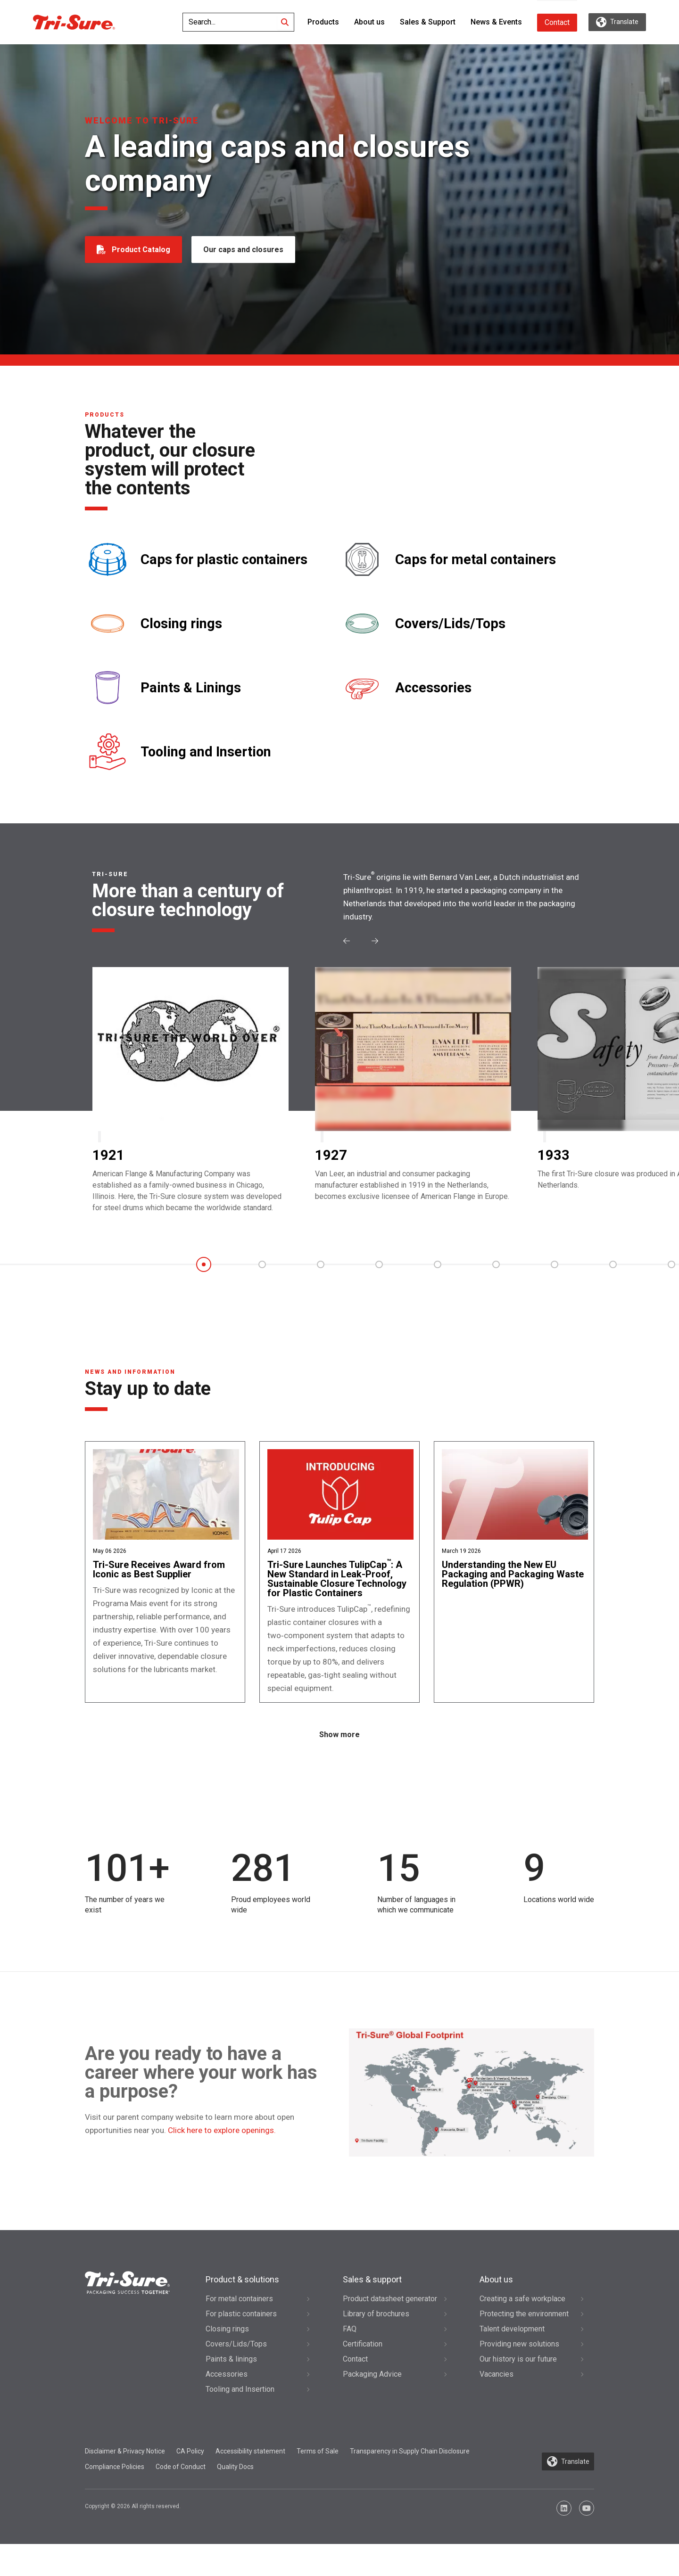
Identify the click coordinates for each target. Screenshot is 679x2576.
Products (323, 21)
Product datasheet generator (390, 2330)
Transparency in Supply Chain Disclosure (410, 2482)
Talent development (512, 2360)
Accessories (433, 688)
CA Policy (190, 2482)
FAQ (349, 2360)
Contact (557, 22)
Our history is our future (518, 2390)
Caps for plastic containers (224, 559)
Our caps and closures (245, 249)
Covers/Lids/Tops (450, 624)
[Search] (284, 22)
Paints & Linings (191, 688)
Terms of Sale (318, 2482)
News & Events (496, 21)
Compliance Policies (114, 2498)
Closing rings (181, 624)
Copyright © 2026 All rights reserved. (133, 2538)
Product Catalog (141, 249)
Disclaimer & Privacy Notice (125, 2482)
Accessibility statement (250, 2482)
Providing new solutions (519, 2375)
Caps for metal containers (475, 559)
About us (369, 21)
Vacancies (496, 2405)
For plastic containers (241, 2345)
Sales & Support (427, 21)
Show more (339, 1766)
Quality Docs (235, 2498)
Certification (362, 2375)
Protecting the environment (524, 2345)
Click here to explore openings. (222, 2162)
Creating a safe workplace (522, 2330)
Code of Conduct (181, 2498)
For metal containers (239, 2330)
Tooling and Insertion (206, 752)
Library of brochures (376, 2345)
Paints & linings (231, 2390)
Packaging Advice (372, 2405)
